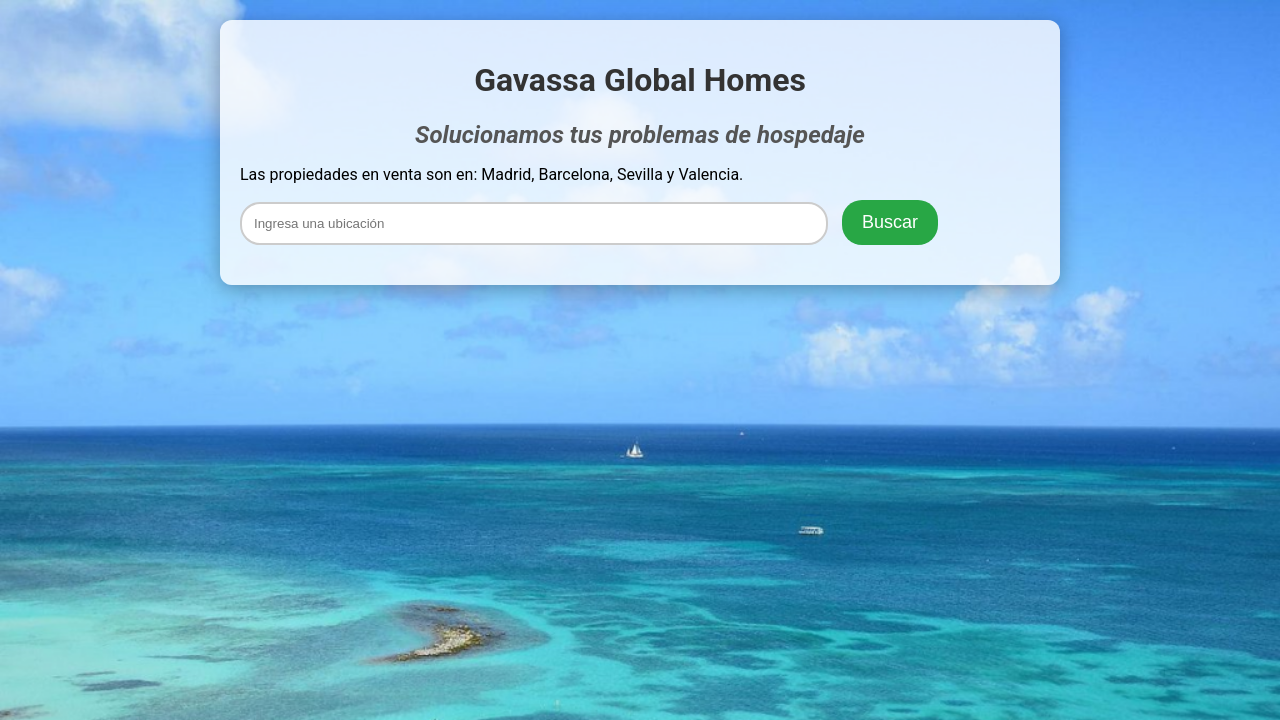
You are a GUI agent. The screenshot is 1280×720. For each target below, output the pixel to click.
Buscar (890, 222)
